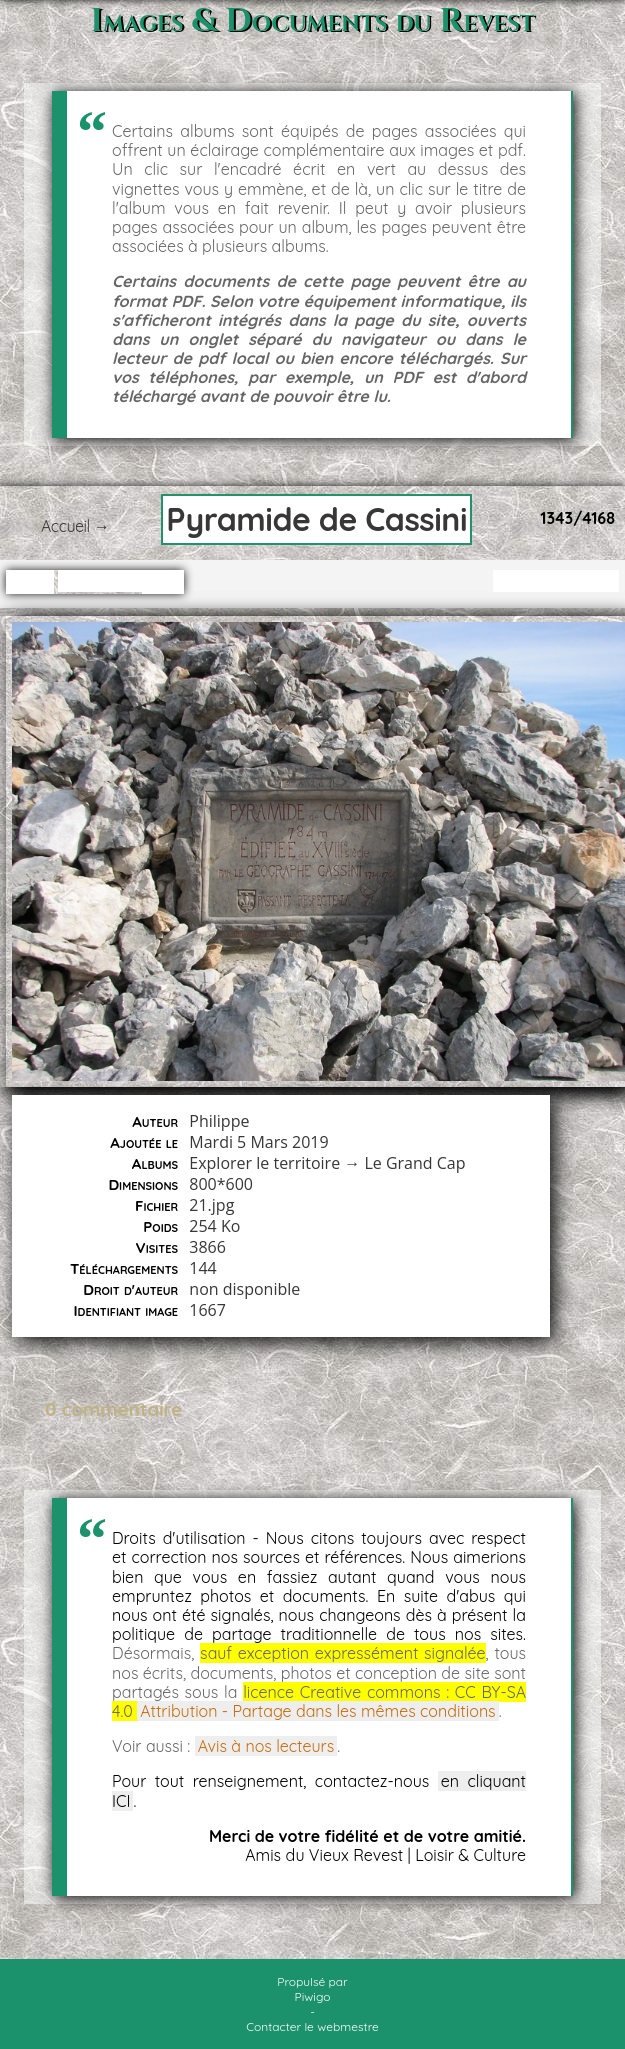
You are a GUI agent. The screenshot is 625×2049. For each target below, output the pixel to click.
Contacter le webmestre (312, 2026)
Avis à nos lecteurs (266, 1746)
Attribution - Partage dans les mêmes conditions (317, 1711)
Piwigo (313, 1996)
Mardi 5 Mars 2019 (258, 1142)
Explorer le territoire (264, 1163)
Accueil (65, 526)
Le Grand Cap (414, 1163)
